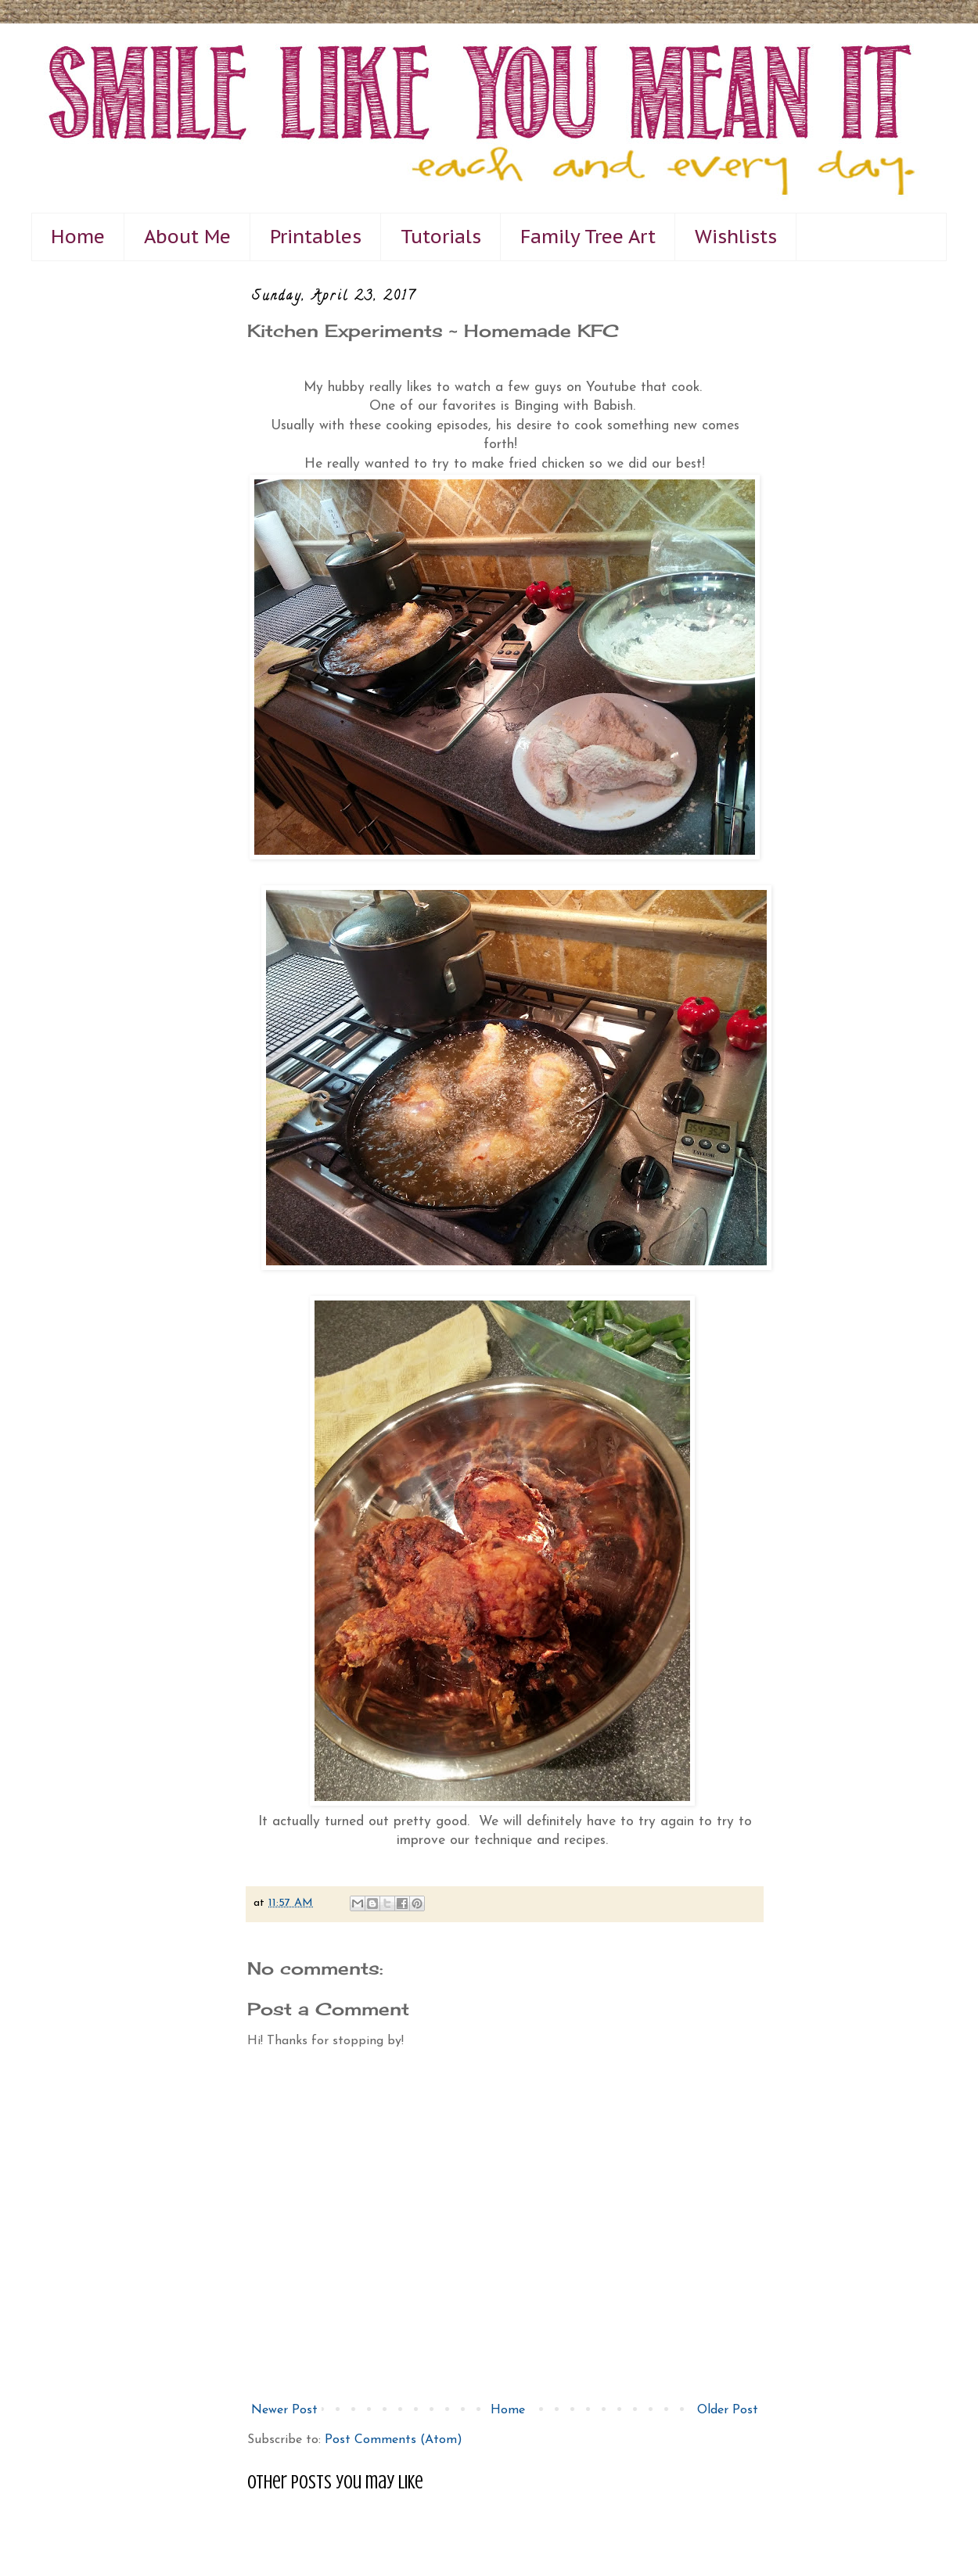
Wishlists (736, 236)
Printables (315, 236)
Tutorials (441, 236)
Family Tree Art (588, 236)
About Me (187, 236)
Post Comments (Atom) (393, 2440)
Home (78, 236)
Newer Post (284, 2410)
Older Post (727, 2410)
